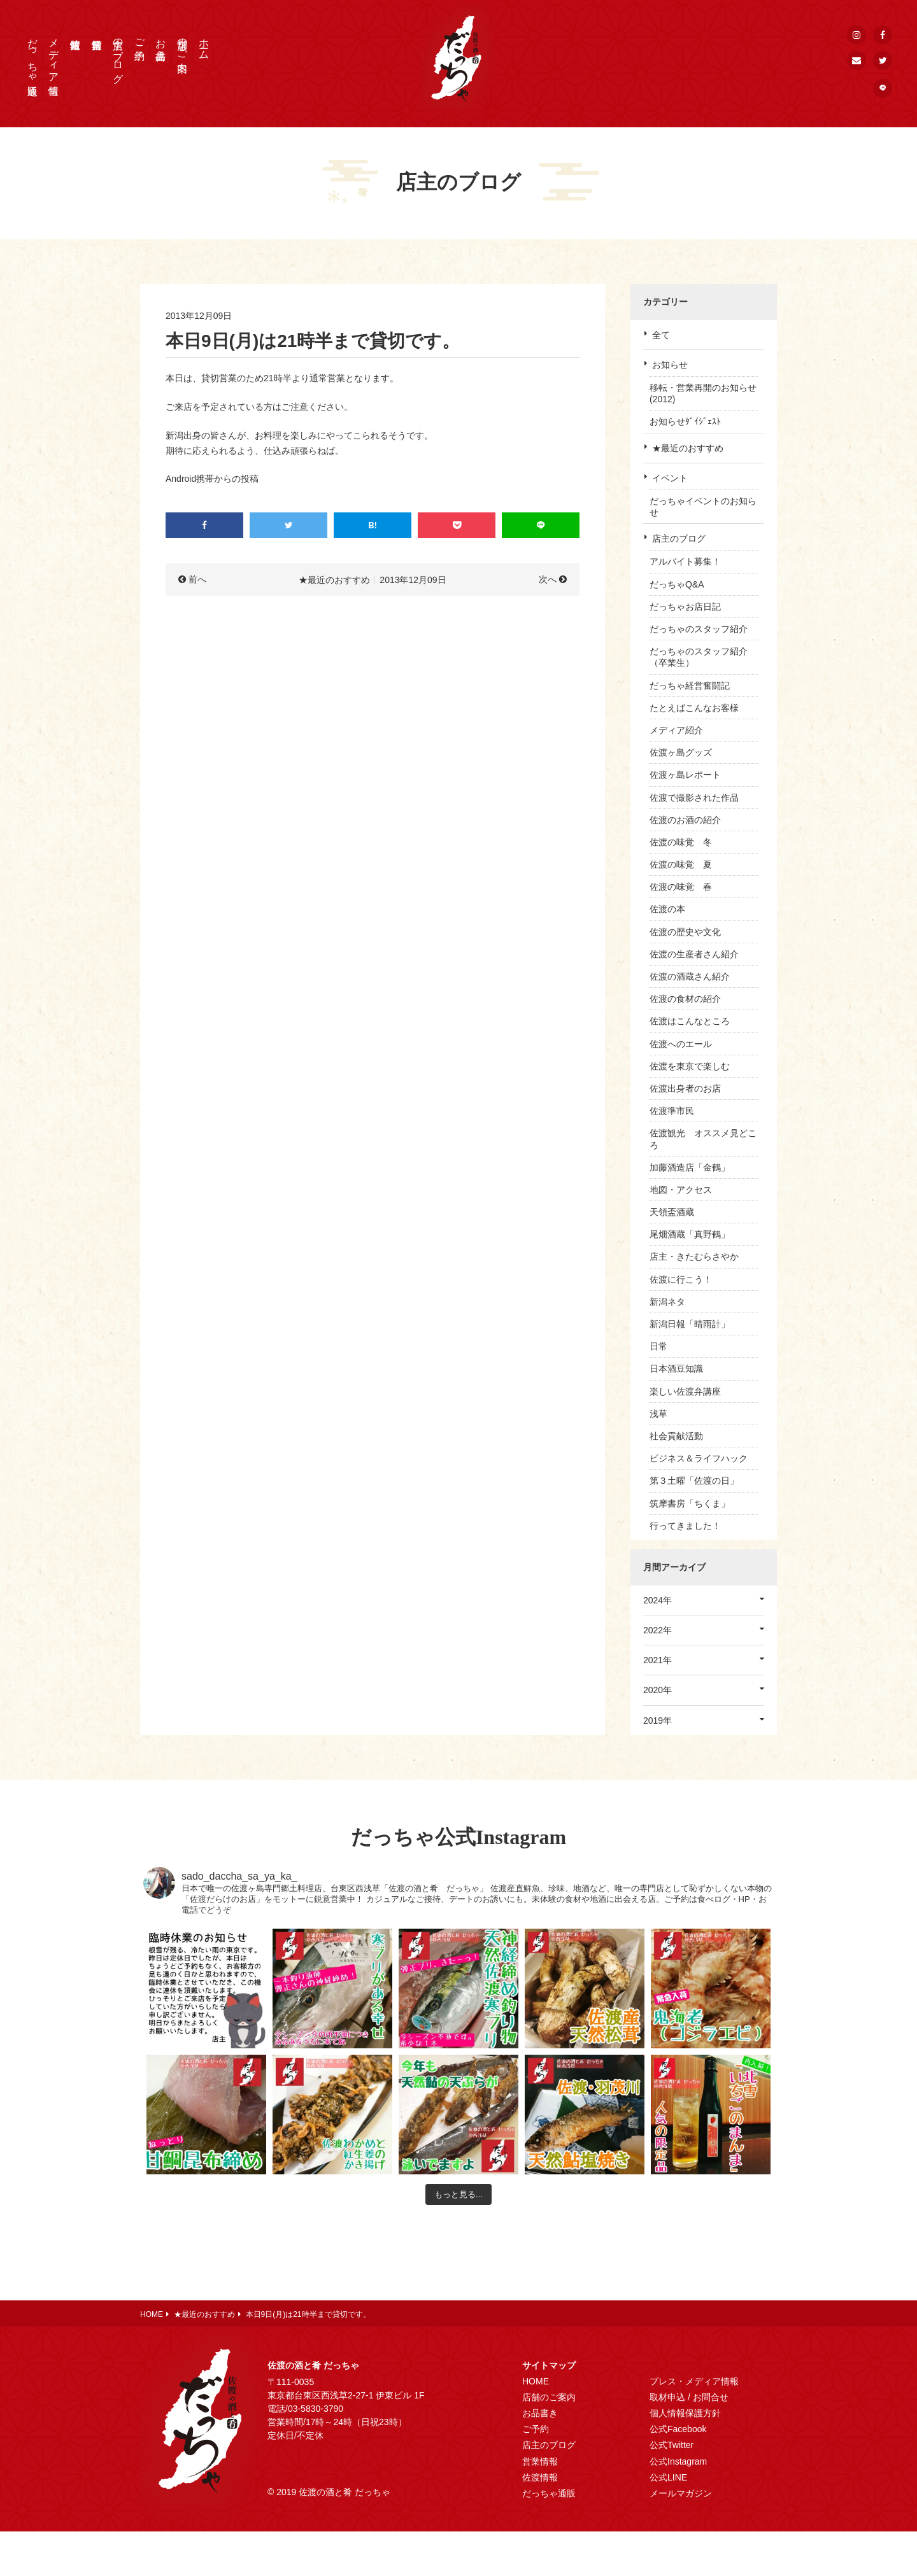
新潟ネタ (667, 1302)
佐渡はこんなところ (690, 1021)
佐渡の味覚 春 (681, 887)
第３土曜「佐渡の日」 (694, 1480)
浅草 (658, 1414)
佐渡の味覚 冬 (681, 842)
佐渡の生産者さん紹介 (694, 954)
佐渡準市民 (672, 1111)
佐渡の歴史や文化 (685, 932)
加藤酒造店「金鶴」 (690, 1167)
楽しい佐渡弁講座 (685, 1391)
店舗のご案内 (182, 43)
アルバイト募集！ (685, 561)
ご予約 (139, 37)
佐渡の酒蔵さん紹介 (690, 976)
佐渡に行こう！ (681, 1279)
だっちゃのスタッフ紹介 (699, 629)
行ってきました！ (685, 1526)
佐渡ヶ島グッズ (681, 752)
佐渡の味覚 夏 (681, 864)
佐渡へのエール (681, 1044)
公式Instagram (678, 2461)
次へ (548, 579)
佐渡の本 (667, 909)
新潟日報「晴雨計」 (690, 1324)
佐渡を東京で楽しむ (690, 1066)
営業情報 (540, 2461)
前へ (197, 579)
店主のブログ (118, 55)
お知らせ (670, 365)
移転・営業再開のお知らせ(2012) (703, 393)
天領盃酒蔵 (672, 1212)
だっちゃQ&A (677, 584)
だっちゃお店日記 (685, 607)
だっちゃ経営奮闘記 (690, 685)
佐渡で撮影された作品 (694, 797)
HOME (535, 2381)
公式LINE (668, 2477)
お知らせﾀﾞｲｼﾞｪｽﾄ (685, 421)
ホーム (204, 43)
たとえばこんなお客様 (694, 708)
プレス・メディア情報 (694, 2381)
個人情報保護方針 (685, 2413)
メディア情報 (53, 55)
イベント (670, 478)
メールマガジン (681, 2493)
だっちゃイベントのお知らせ (703, 506)
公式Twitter (671, 2445)
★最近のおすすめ (687, 448)
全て (661, 335)
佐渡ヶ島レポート (685, 775)
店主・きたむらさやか (694, 1256)
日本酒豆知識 (676, 1368)
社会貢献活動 (676, 1436)
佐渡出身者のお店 (685, 1088)
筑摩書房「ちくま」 (690, 1503)
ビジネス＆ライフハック (699, 1458)
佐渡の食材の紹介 (685, 999)
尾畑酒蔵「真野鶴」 (690, 1234)
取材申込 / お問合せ (689, 2397)
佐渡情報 (540, 2477)
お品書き (160, 43)
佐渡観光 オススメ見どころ (703, 1139)
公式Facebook (678, 2429)
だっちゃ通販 (32, 55)
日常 (658, 1346)
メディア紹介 (676, 730)
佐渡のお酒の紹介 (685, 820)
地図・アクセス (681, 1190)
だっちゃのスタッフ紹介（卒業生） (699, 657)
